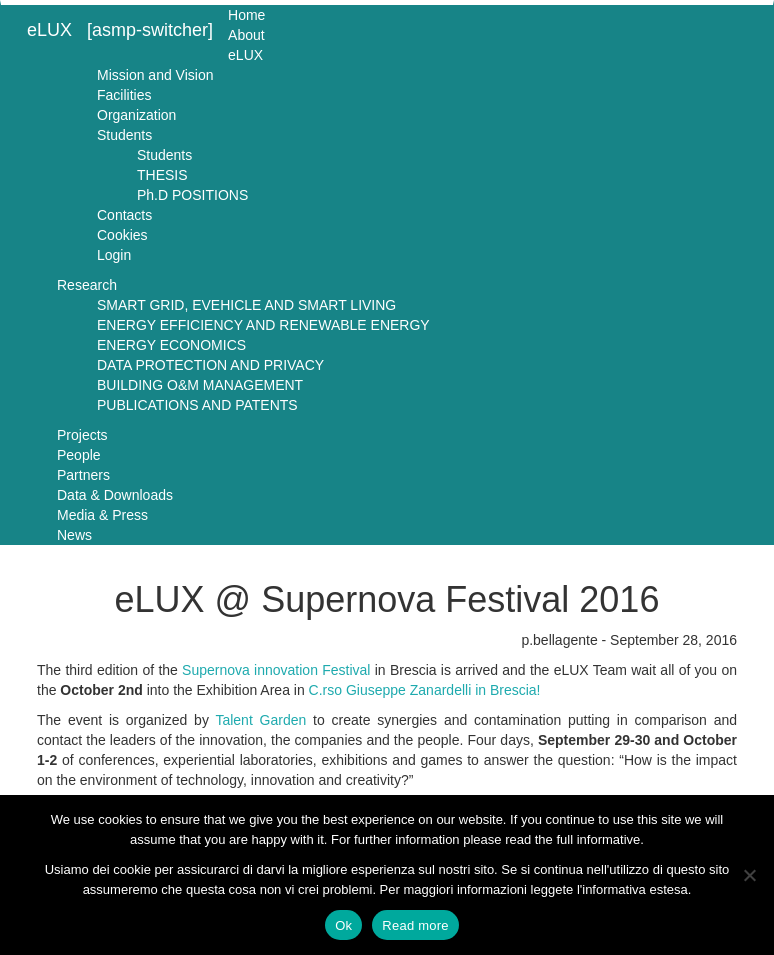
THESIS (162, 175)
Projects (82, 435)
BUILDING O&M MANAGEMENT (200, 385)
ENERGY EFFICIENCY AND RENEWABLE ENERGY (263, 325)
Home (246, 15)
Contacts (124, 215)
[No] (749, 875)
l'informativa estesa (632, 889)
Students (124, 135)
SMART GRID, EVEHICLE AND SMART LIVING (246, 305)
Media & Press (102, 515)
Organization (136, 115)
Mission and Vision (155, 75)
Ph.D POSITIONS (192, 195)
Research (87, 285)
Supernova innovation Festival (276, 670)
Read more (415, 925)
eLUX (49, 30)
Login (114, 255)
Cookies (122, 235)
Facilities (124, 95)
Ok (343, 925)
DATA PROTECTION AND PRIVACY (210, 365)
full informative (598, 839)
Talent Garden (260, 720)
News (74, 535)
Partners (83, 475)
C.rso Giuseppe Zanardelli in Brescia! (425, 690)
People (79, 455)
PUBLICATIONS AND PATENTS (197, 405)
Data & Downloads (115, 495)
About (246, 35)
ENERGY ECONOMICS (171, 345)
